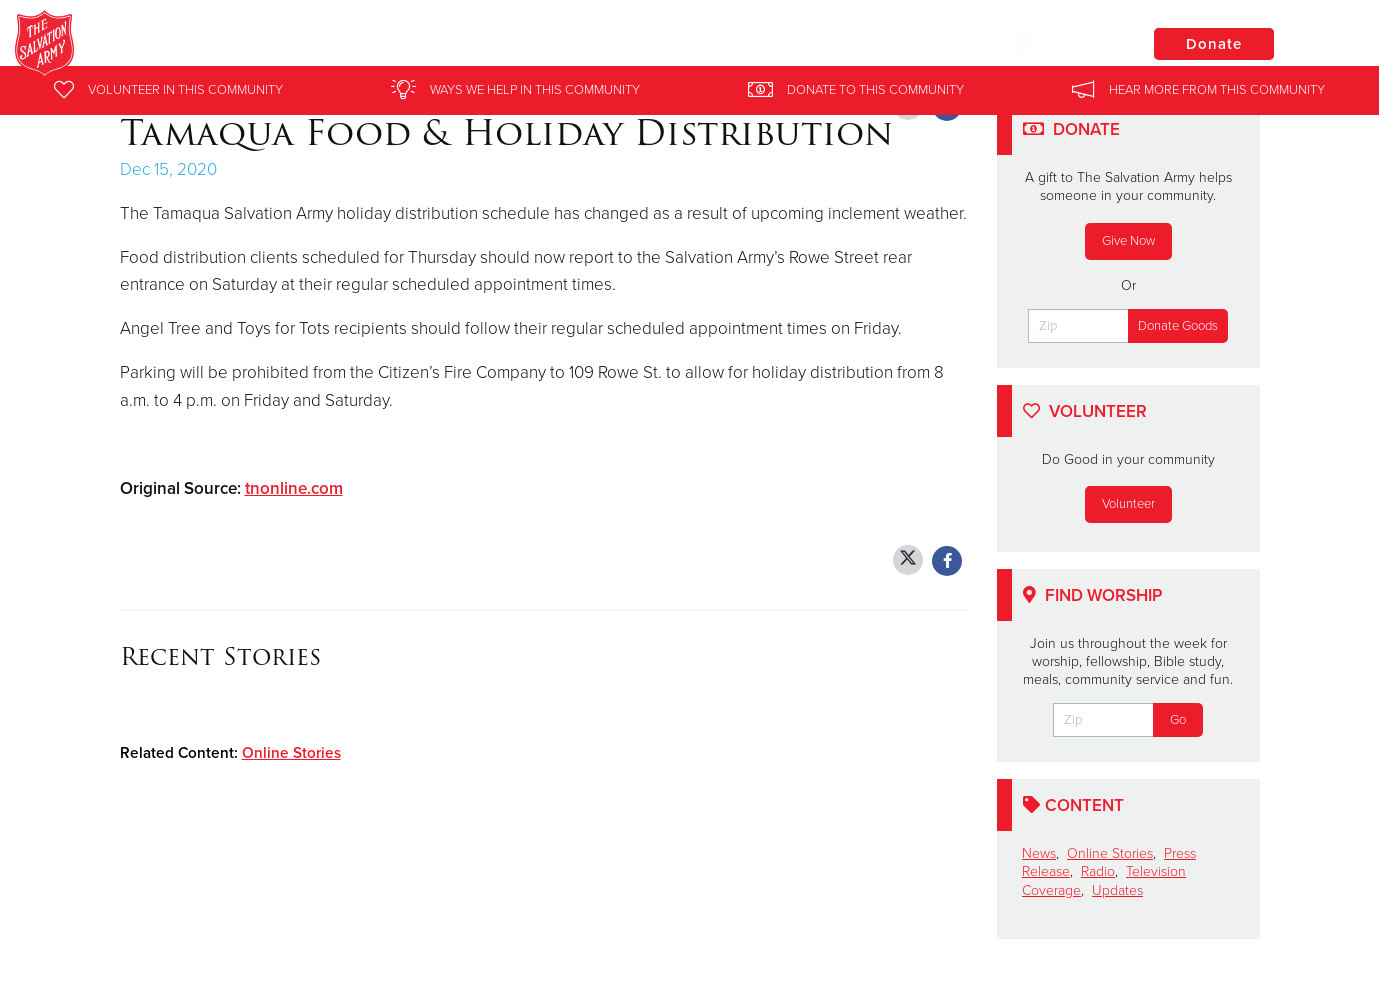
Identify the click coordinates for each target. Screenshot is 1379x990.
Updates (1117, 890)
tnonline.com (294, 488)
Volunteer (1128, 504)
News (1039, 853)
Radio (1098, 871)
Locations (1063, 43)
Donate (1214, 44)
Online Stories (291, 753)
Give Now (1128, 241)
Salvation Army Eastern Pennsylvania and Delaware (439, 45)
